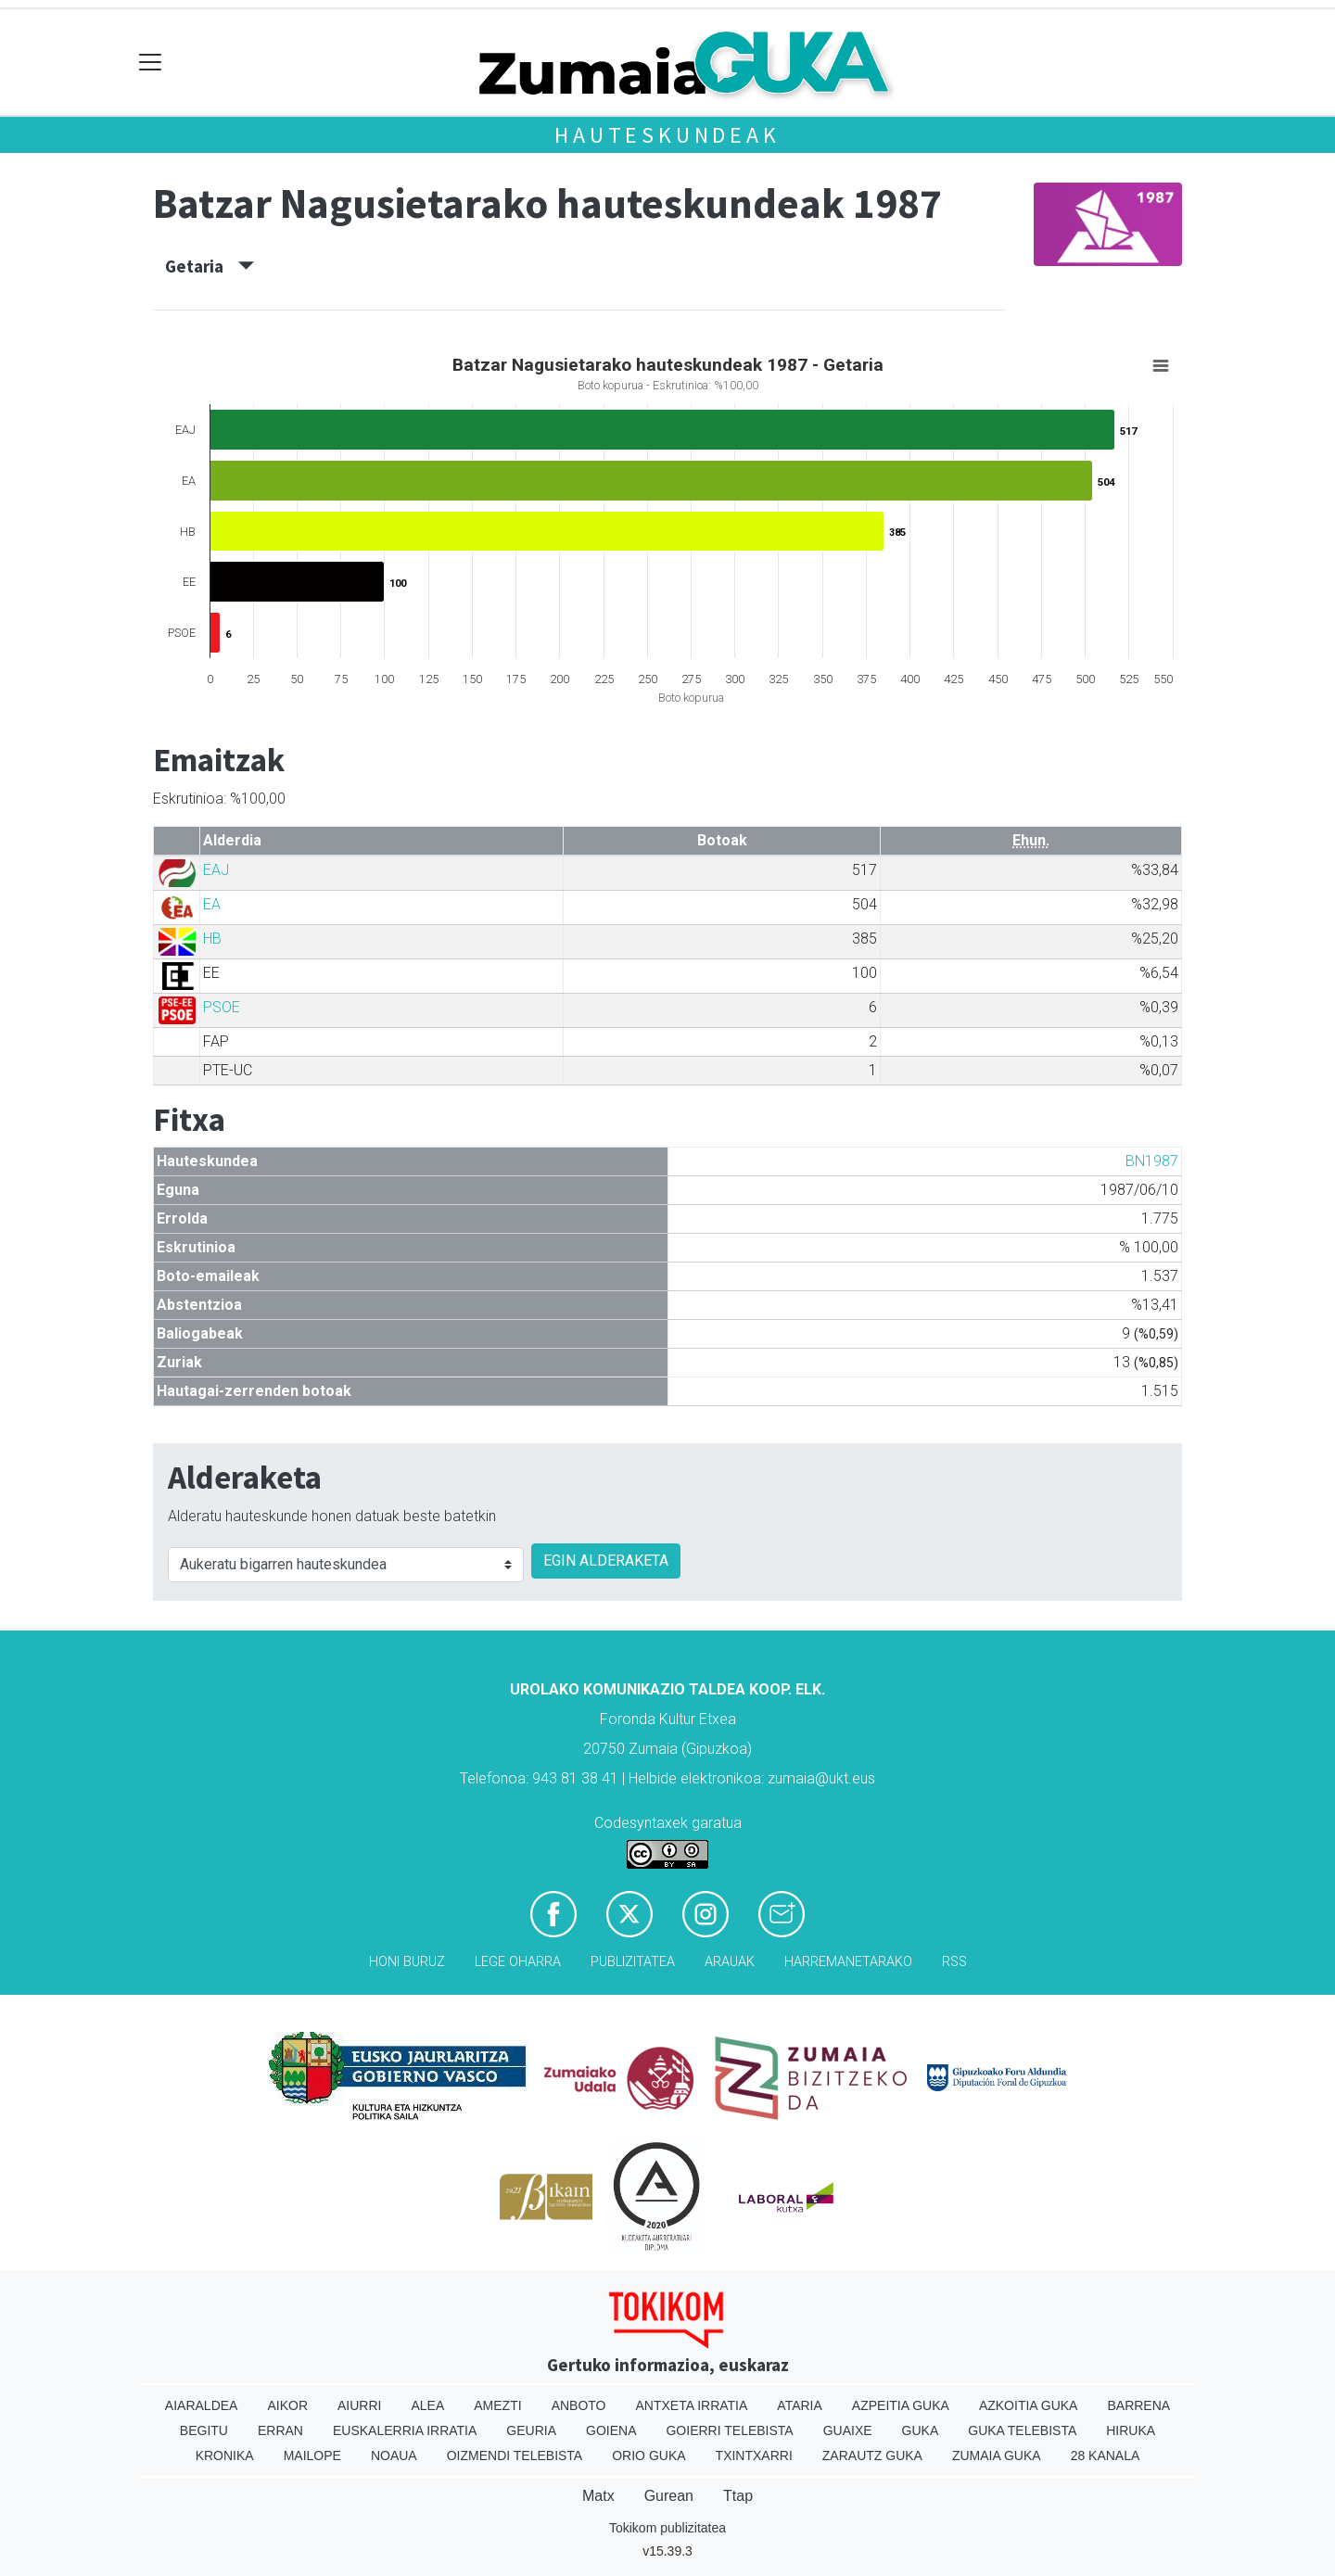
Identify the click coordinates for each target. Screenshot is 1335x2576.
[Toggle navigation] (151, 62)
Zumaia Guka (996, 2455)
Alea (427, 2405)
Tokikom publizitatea (667, 2527)
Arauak (730, 1962)
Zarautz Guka (872, 2455)
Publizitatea (633, 1962)
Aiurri (359, 2405)
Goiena (611, 2430)
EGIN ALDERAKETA (605, 1560)
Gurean (668, 2496)
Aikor (287, 2405)
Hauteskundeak (667, 135)
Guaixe (847, 2430)
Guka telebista (1022, 2430)
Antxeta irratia (692, 2405)
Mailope (312, 2455)
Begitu (204, 2430)
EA (212, 904)
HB (212, 938)
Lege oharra (518, 1962)
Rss (954, 1962)
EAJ (216, 870)
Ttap (738, 2496)
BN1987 (1151, 1161)
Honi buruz (407, 1962)
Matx (598, 2496)
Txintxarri (754, 2455)
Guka (920, 2430)
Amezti (497, 2405)
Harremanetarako (848, 1962)
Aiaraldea (201, 2405)
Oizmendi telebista (515, 2455)
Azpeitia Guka (900, 2405)
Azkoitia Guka (1028, 2405)
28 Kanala (1105, 2455)
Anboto (579, 2405)
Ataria (799, 2405)
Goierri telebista (729, 2430)
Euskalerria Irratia (405, 2430)
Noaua (394, 2455)
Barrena (1138, 2405)
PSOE (221, 1007)
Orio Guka (648, 2455)
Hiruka (1130, 2430)
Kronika (225, 2455)
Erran (280, 2430)
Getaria (209, 266)
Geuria (531, 2430)
